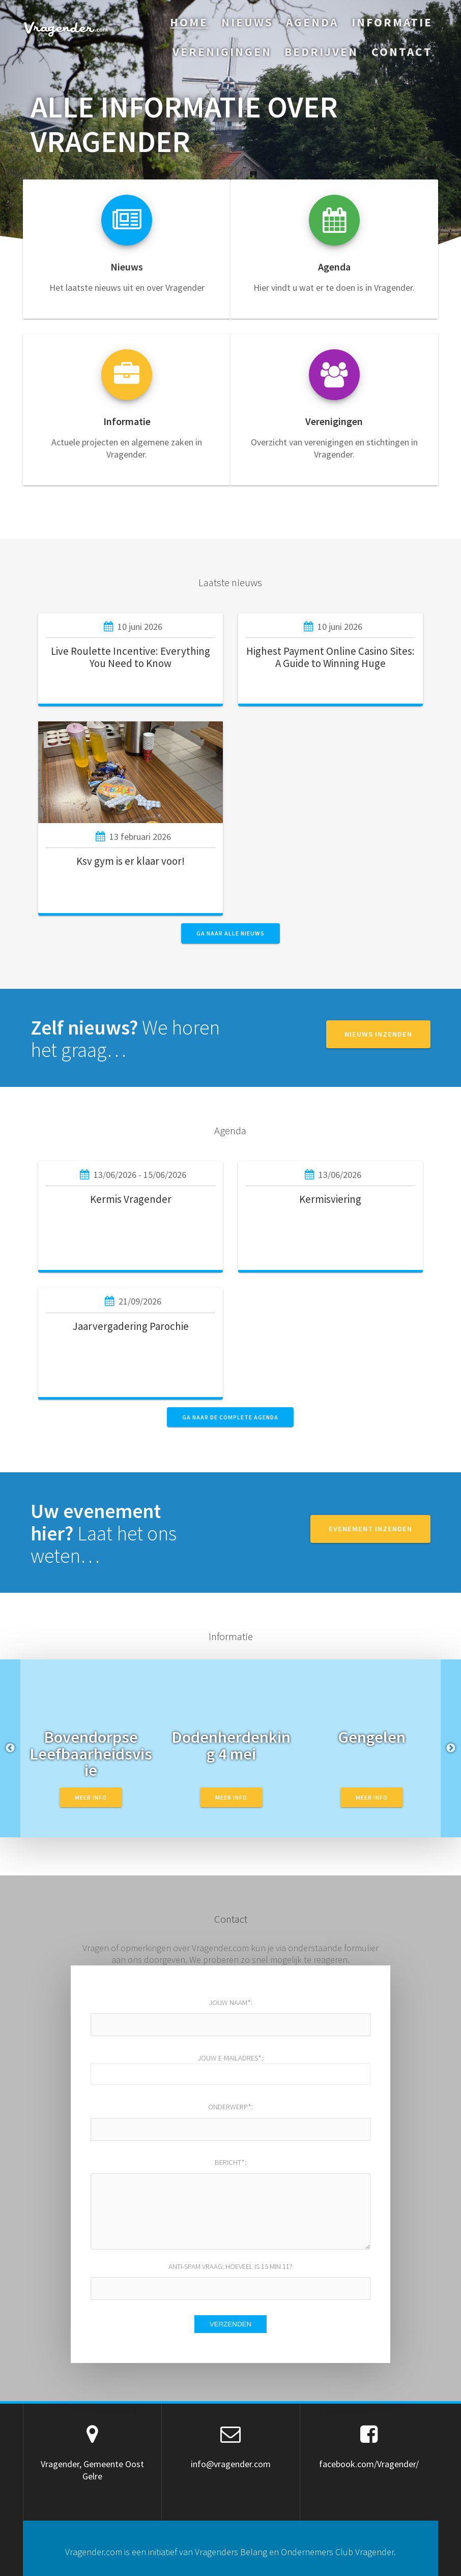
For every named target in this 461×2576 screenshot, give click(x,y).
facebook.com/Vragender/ (369, 2464)
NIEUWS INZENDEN (378, 1034)
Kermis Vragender (130, 1199)
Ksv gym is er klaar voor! (130, 861)
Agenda (312, 22)
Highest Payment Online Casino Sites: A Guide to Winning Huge (330, 657)
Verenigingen (222, 51)
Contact (402, 51)
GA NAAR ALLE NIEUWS (230, 933)
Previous (10, 1748)
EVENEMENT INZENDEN (370, 1528)
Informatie (392, 22)
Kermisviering (330, 1199)
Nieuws (247, 22)
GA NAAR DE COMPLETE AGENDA (230, 1417)
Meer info (91, 1797)
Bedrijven (321, 51)
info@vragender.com (231, 2464)
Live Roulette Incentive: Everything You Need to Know (130, 657)
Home (189, 22)
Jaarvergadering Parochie (131, 1326)
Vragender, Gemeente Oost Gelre (92, 2469)
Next (451, 1748)
